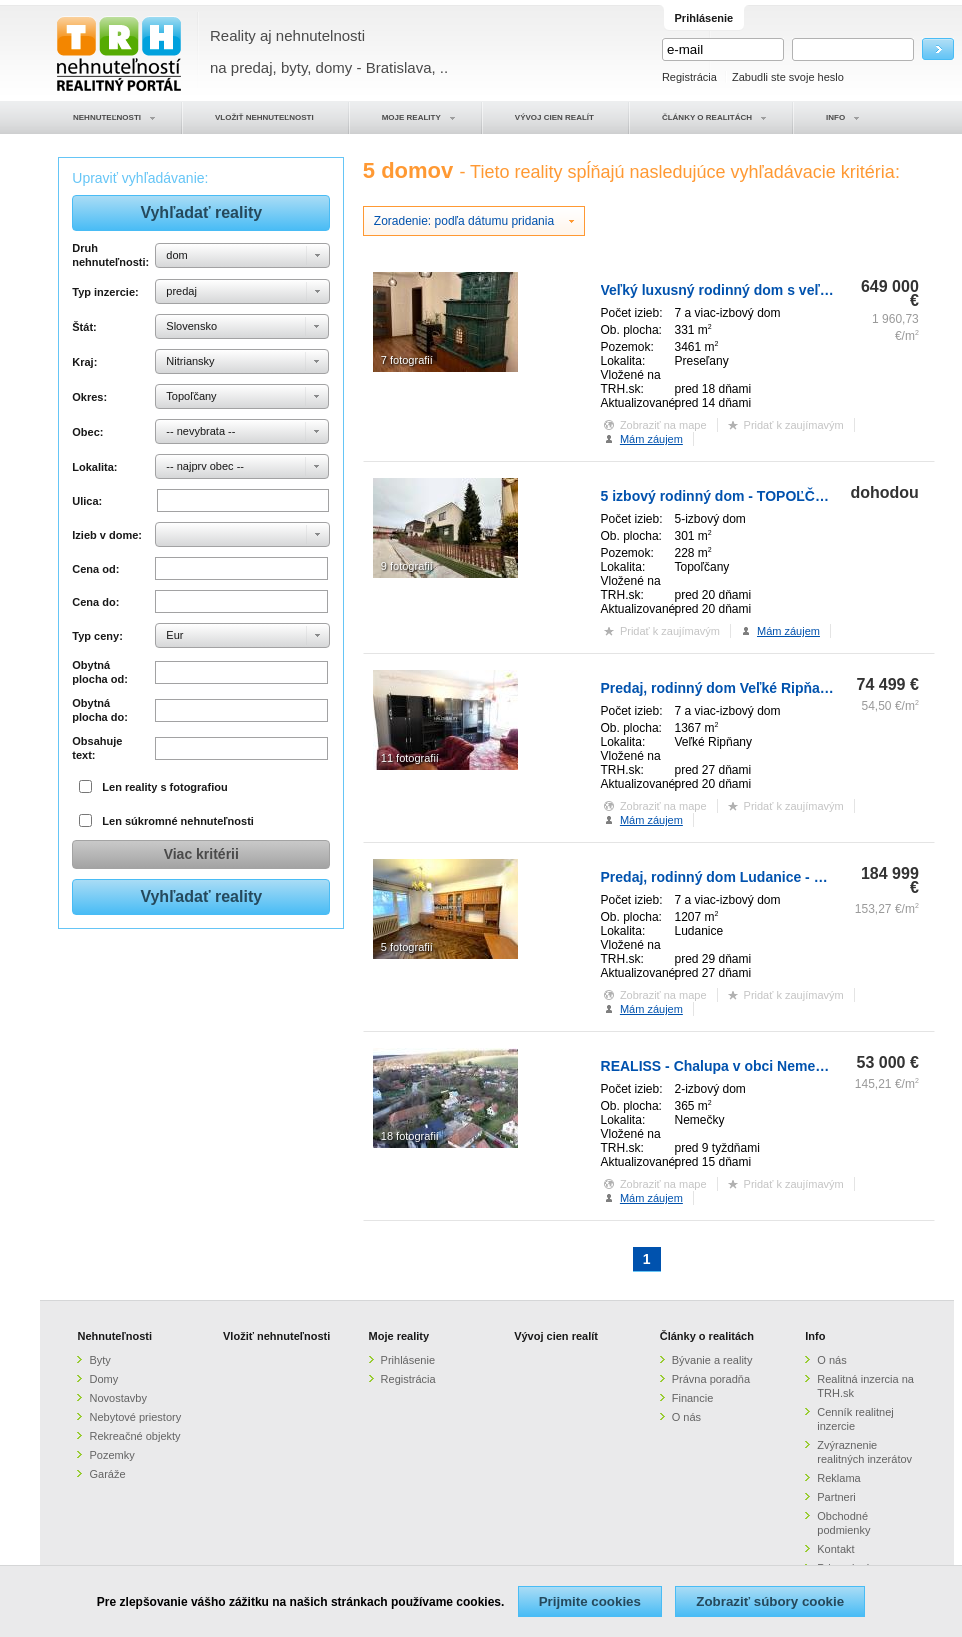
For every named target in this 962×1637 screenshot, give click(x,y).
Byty (99, 1360)
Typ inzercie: (105, 292)
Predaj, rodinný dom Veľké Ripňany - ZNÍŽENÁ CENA (777, 688)
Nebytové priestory (135, 1417)
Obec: (87, 432)
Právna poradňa (711, 1379)
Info (815, 1336)
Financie (693, 1398)
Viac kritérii (201, 854)
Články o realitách (707, 1336)
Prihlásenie (408, 1360)
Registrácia (689, 77)
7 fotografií (407, 360)
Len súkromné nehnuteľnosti (178, 821)
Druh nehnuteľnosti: (110, 255)
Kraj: (84, 362)
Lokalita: (94, 467)
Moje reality (399, 1336)
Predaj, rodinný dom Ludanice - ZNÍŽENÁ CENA (759, 877)
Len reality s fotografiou (164, 787)
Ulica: (87, 501)
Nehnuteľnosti (114, 1336)
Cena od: (95, 569)
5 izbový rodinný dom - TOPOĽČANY (723, 496)
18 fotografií (410, 1136)
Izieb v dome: (107, 535)
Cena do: (95, 602)
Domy (103, 1379)
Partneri (836, 1497)
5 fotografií (407, 947)
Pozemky (111, 1455)
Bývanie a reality (712, 1360)
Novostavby (117, 1398)
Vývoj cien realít (556, 1336)
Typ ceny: (97, 636)
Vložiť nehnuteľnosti (276, 1336)
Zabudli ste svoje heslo (788, 77)
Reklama (838, 1478)
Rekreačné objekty (134, 1436)
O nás (686, 1417)
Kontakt (835, 1549)
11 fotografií (410, 758)
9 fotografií (407, 566)
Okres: (89, 397)
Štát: (84, 327)
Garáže (107, 1474)
